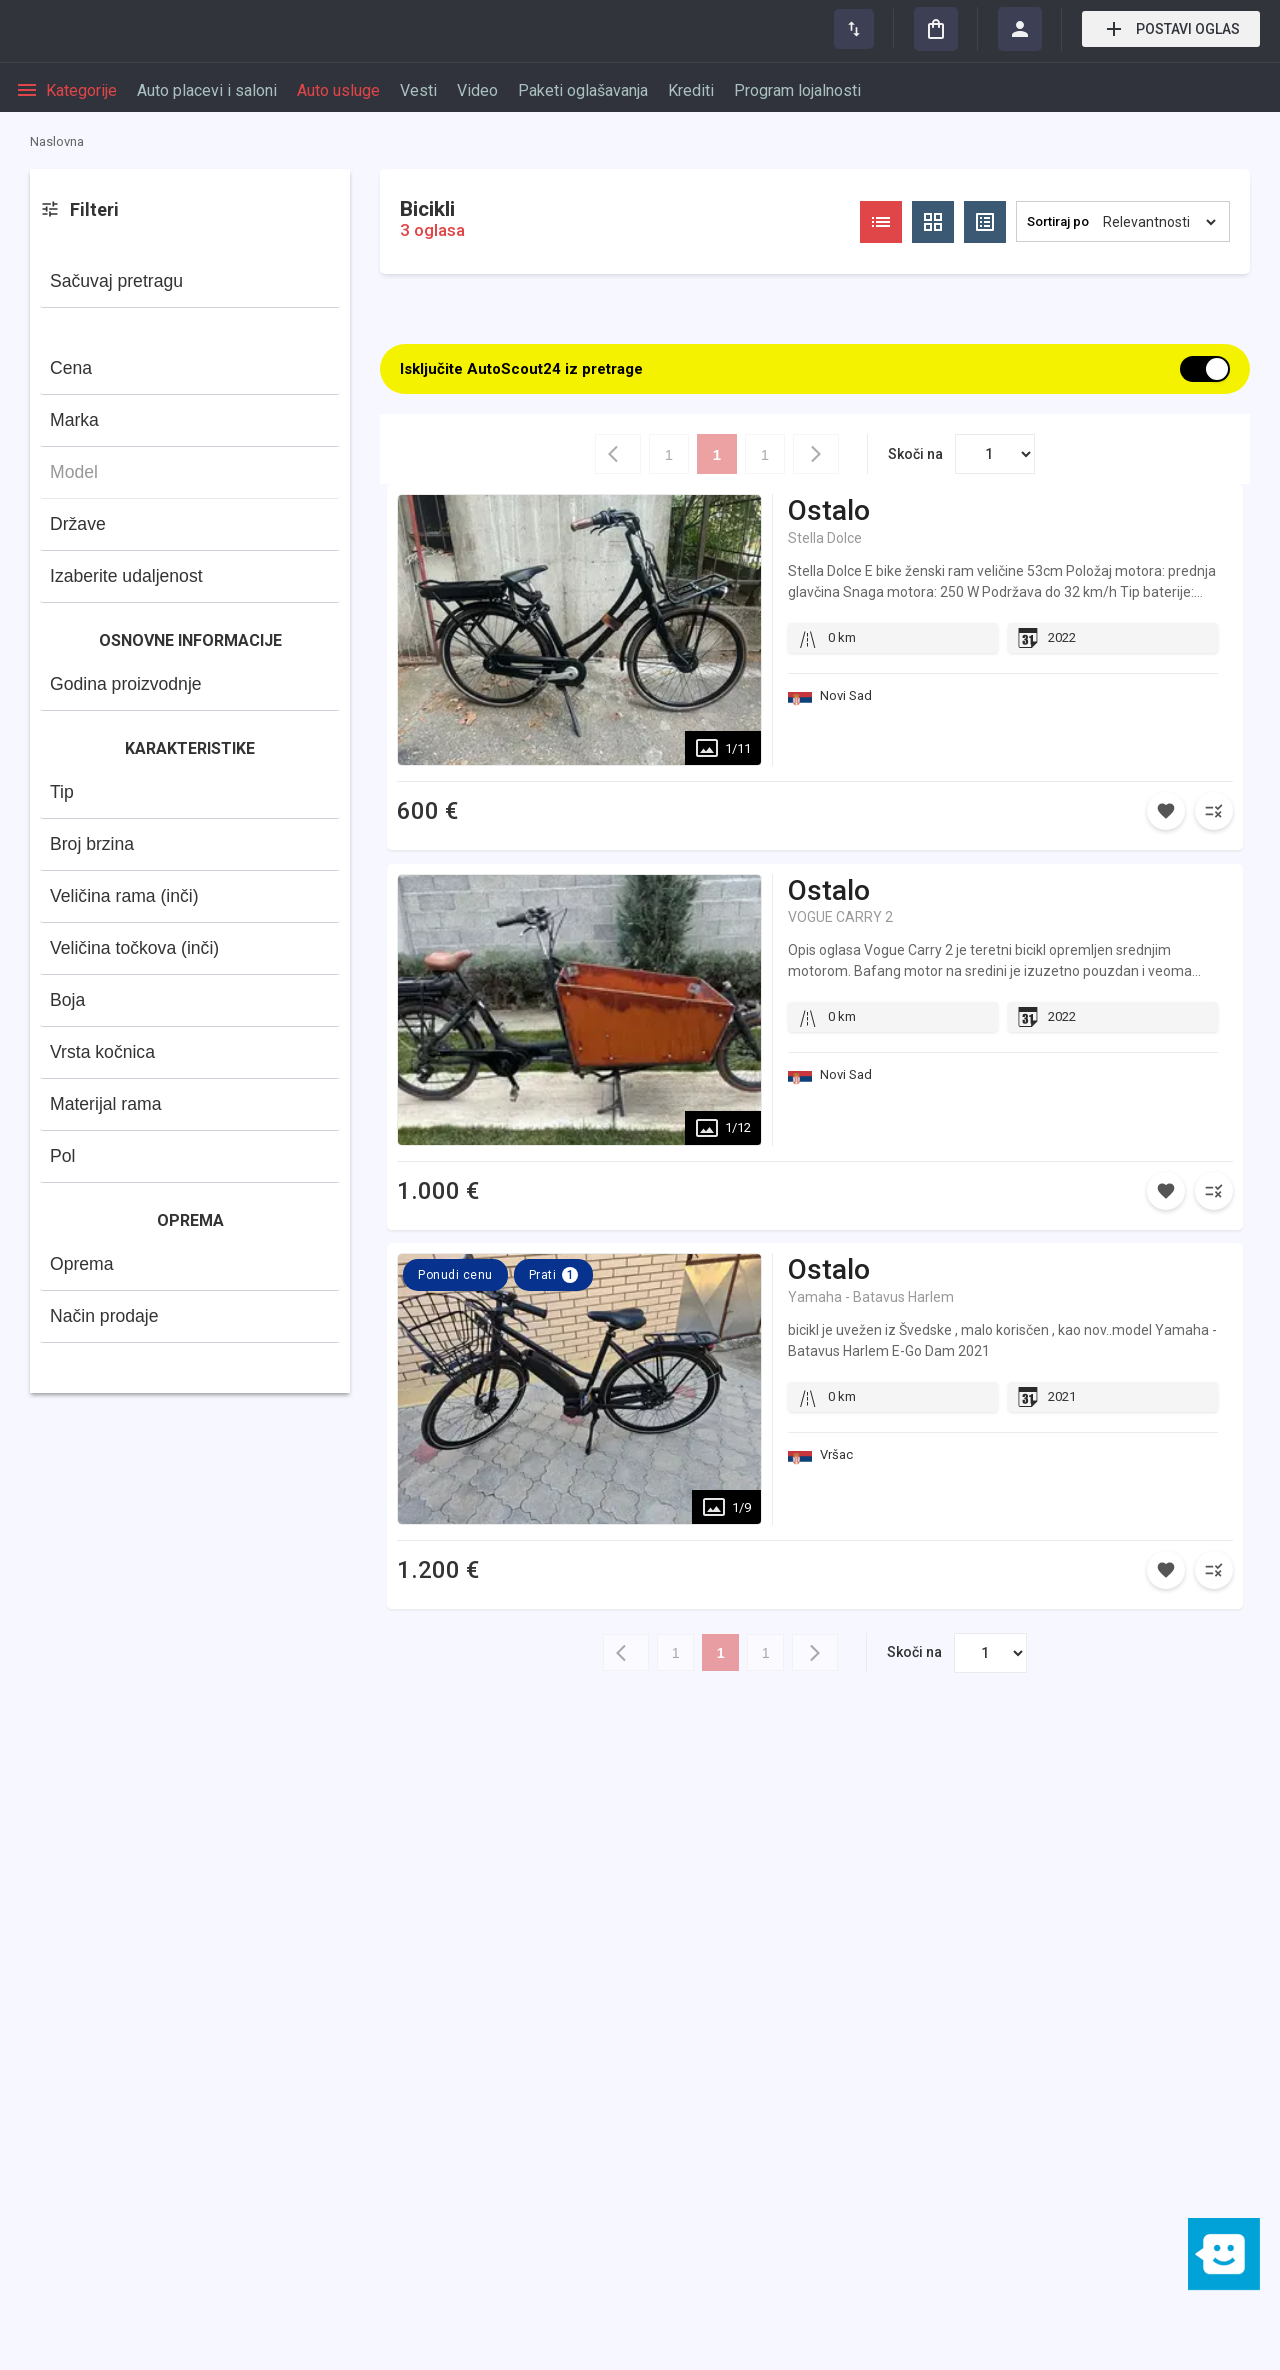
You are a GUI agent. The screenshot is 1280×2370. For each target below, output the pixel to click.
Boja (67, 1000)
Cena (71, 368)
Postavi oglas (1171, 29)
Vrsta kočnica (102, 1052)
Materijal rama (105, 1104)
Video (477, 90)
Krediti (691, 90)
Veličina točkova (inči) (134, 948)
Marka (74, 420)
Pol (62, 1156)
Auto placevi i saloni (207, 90)
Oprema (82, 1264)
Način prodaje (104, 1316)
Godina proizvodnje (126, 684)
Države (78, 524)
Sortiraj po (1058, 221)
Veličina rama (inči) (124, 896)
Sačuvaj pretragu (116, 281)
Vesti (418, 90)
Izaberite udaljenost (126, 576)
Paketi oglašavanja (583, 90)
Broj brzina (92, 844)
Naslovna (57, 141)
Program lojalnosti (797, 90)
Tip (62, 792)
